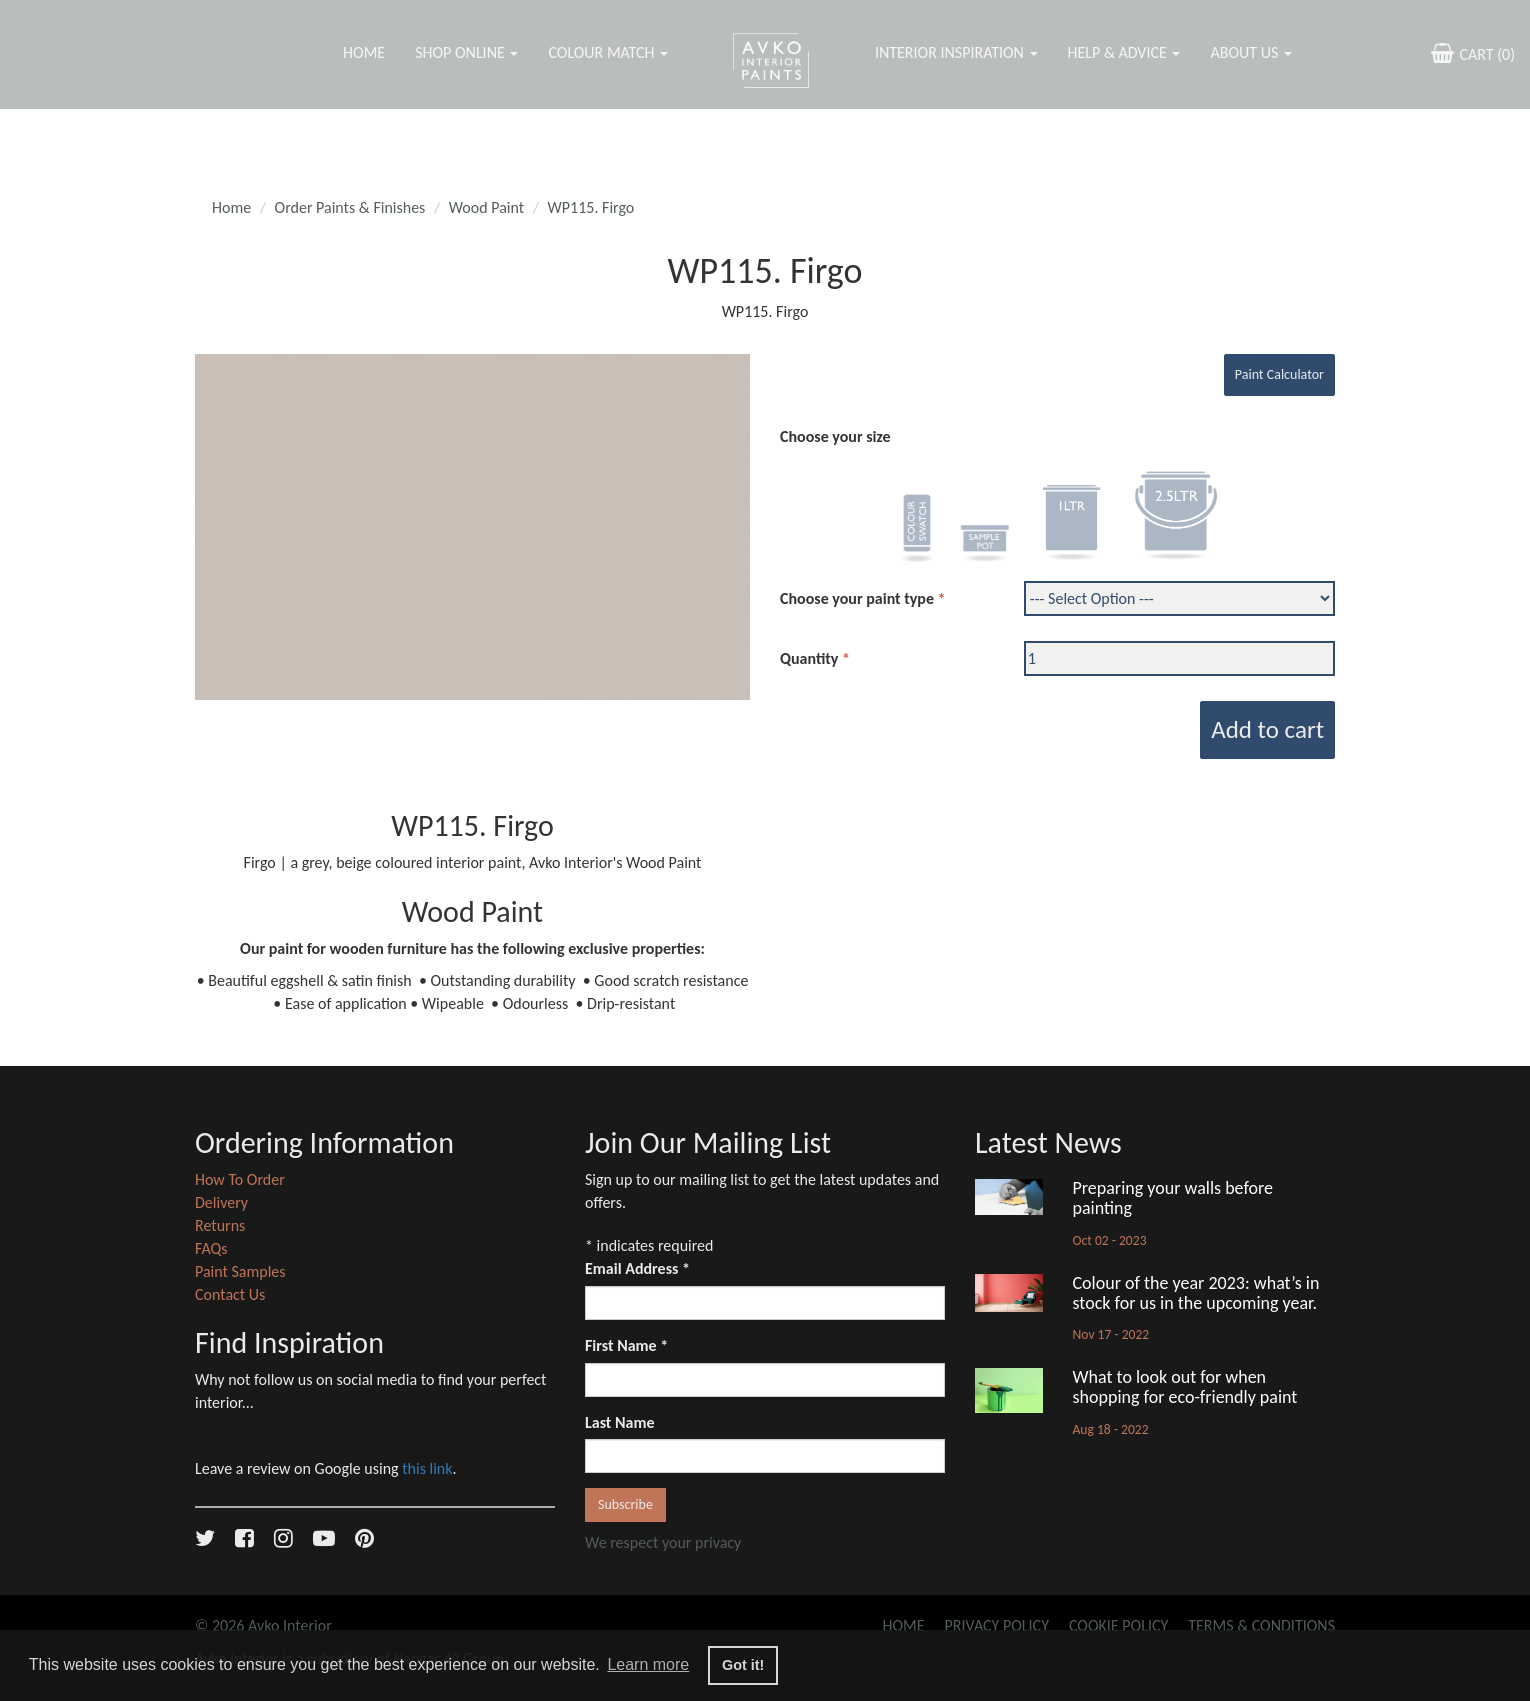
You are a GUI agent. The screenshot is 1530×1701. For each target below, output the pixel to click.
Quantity (809, 658)
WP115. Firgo (591, 207)
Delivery (221, 1202)
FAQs (211, 1248)
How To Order (240, 1179)
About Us (1250, 52)
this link (427, 1468)
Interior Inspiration (956, 52)
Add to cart (1267, 729)
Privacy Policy (997, 1625)
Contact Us (230, 1294)
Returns (220, 1225)
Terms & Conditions (1261, 1625)
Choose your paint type (857, 598)
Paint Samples (240, 1271)
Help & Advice (1124, 52)
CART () (1470, 53)
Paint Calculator (1279, 374)
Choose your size (835, 436)
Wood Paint (486, 207)
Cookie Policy (1118, 1625)
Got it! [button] (743, 1665)
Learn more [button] (648, 1664)
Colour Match (608, 52)
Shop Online (466, 52)
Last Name (620, 1422)
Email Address (637, 1268)
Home (364, 52)
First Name (626, 1345)
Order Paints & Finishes (350, 207)
